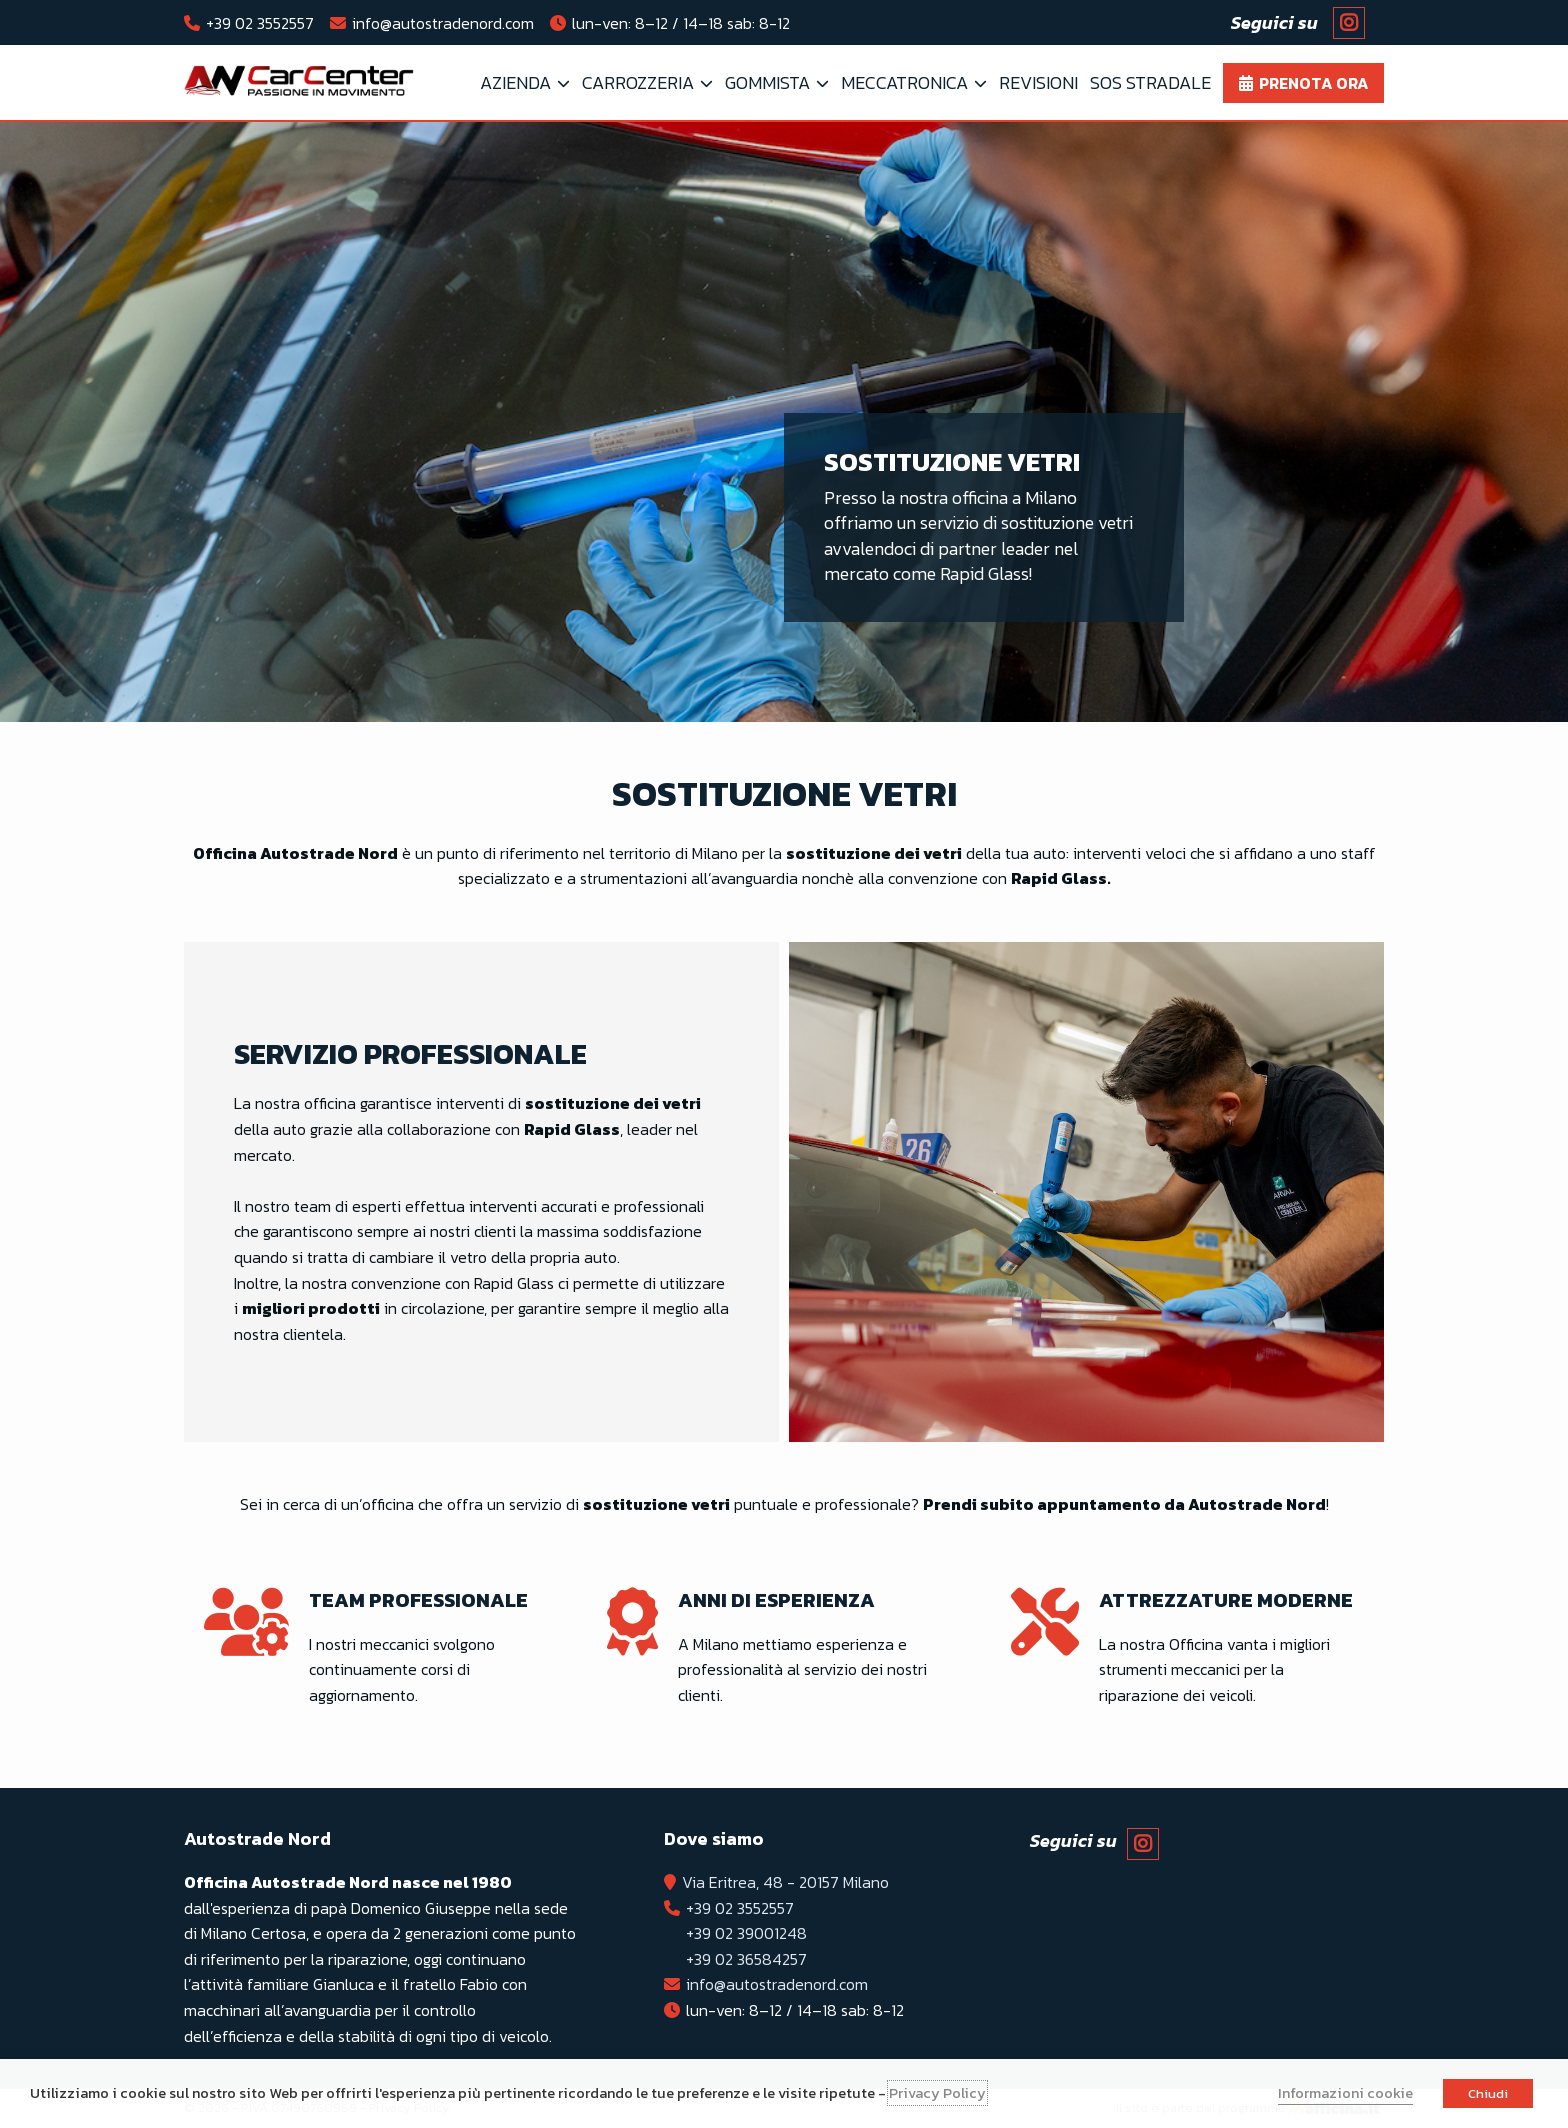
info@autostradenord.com (443, 23)
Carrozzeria (638, 82)
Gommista (767, 82)
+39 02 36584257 (746, 1959)
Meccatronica (904, 82)
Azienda (515, 82)
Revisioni (1038, 82)
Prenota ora (1314, 83)
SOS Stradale (1150, 82)
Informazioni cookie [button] (1345, 2093)
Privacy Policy (937, 2093)
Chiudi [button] (1488, 2093)
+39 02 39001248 (746, 1933)
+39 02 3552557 (260, 23)
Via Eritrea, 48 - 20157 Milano (785, 1882)
